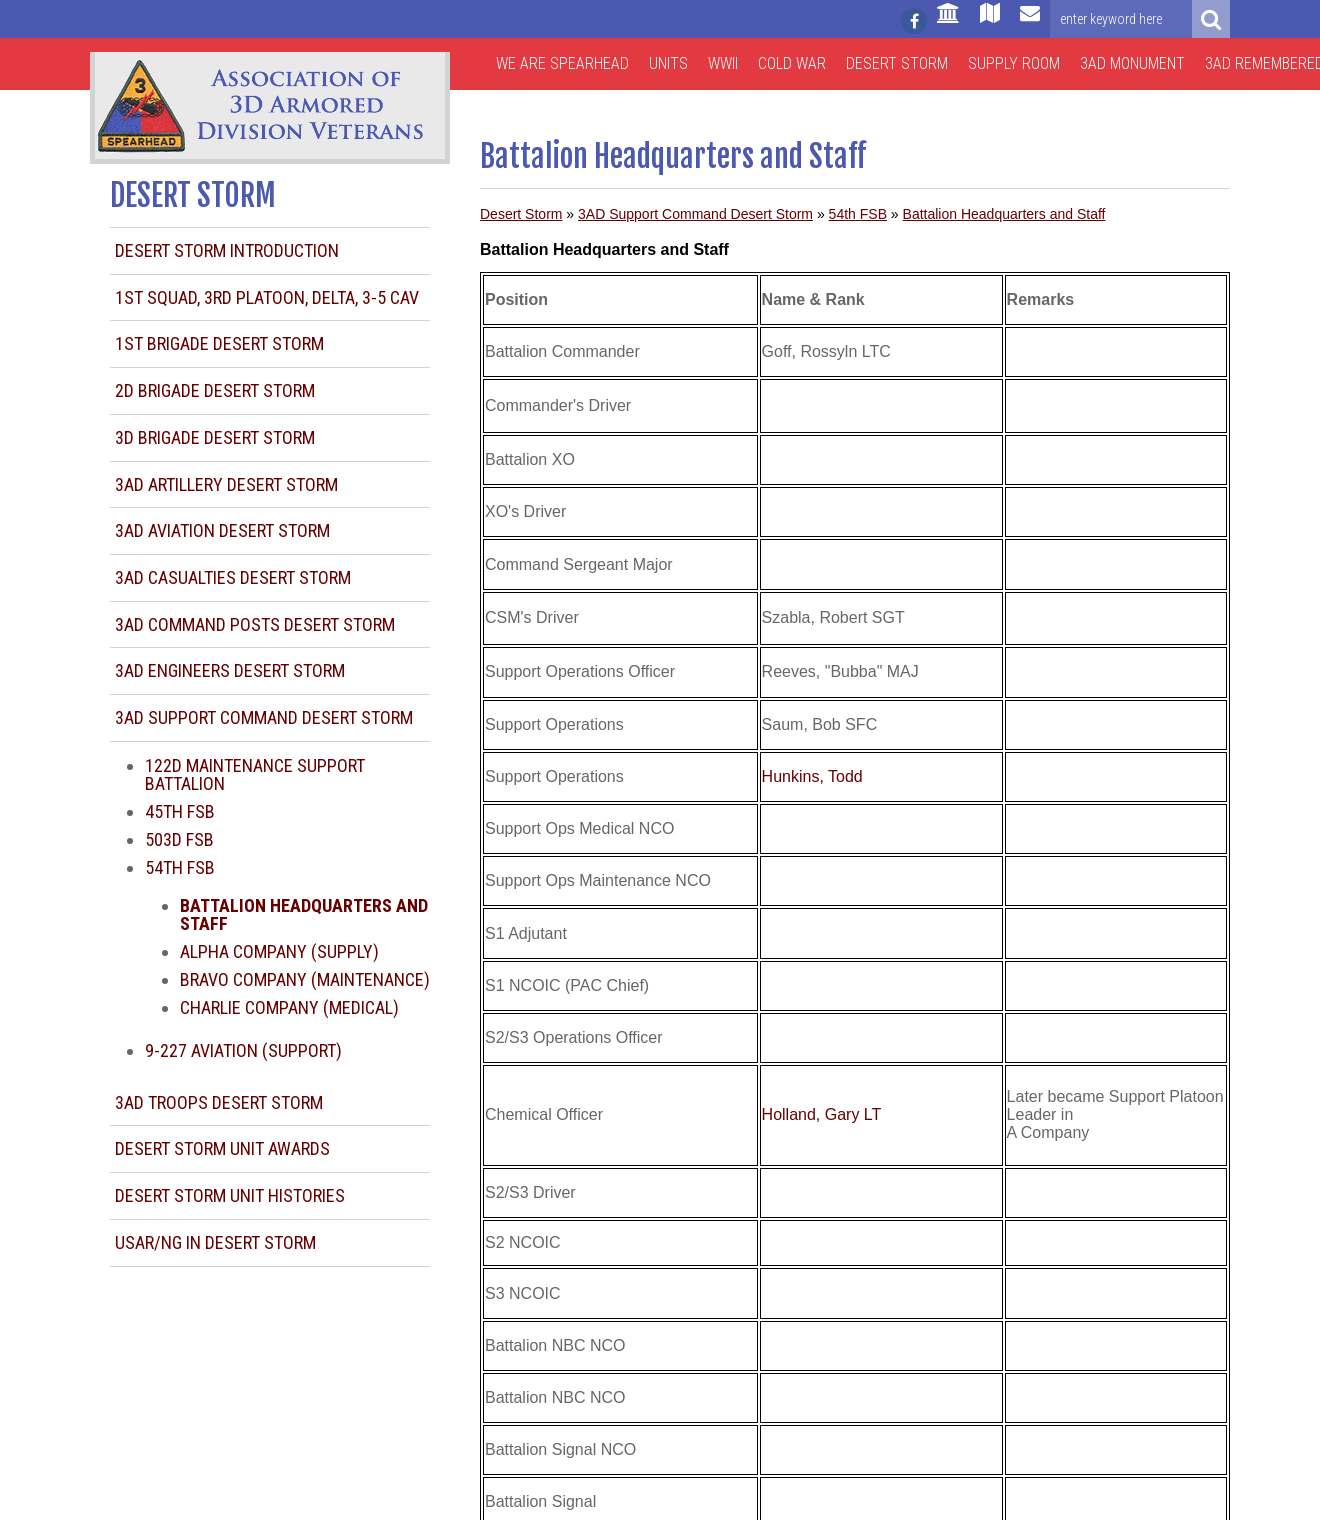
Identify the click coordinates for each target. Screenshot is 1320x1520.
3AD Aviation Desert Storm (222, 530)
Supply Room (1014, 63)
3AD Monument (1132, 63)
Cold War (792, 63)
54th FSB (180, 867)
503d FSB (179, 839)
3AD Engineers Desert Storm (230, 670)
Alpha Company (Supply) (279, 951)
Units (668, 63)
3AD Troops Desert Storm (219, 1102)
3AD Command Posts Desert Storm (255, 624)
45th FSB (180, 811)
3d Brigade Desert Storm (215, 437)
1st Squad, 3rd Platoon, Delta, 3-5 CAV (267, 297)
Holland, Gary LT (822, 1114)
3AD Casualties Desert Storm (233, 577)
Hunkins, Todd (812, 776)
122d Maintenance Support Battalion (255, 774)
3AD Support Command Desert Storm (264, 717)
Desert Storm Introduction (227, 250)
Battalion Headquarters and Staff (1004, 214)
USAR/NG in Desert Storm (215, 1242)
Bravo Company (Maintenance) (305, 979)
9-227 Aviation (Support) (243, 1050)
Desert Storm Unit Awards (222, 1148)
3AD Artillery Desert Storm (226, 484)
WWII (723, 63)
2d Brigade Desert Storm (215, 390)
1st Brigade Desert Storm (219, 343)
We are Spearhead (562, 63)
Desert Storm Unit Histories (230, 1195)
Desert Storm (897, 63)
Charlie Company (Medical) (289, 1007)
